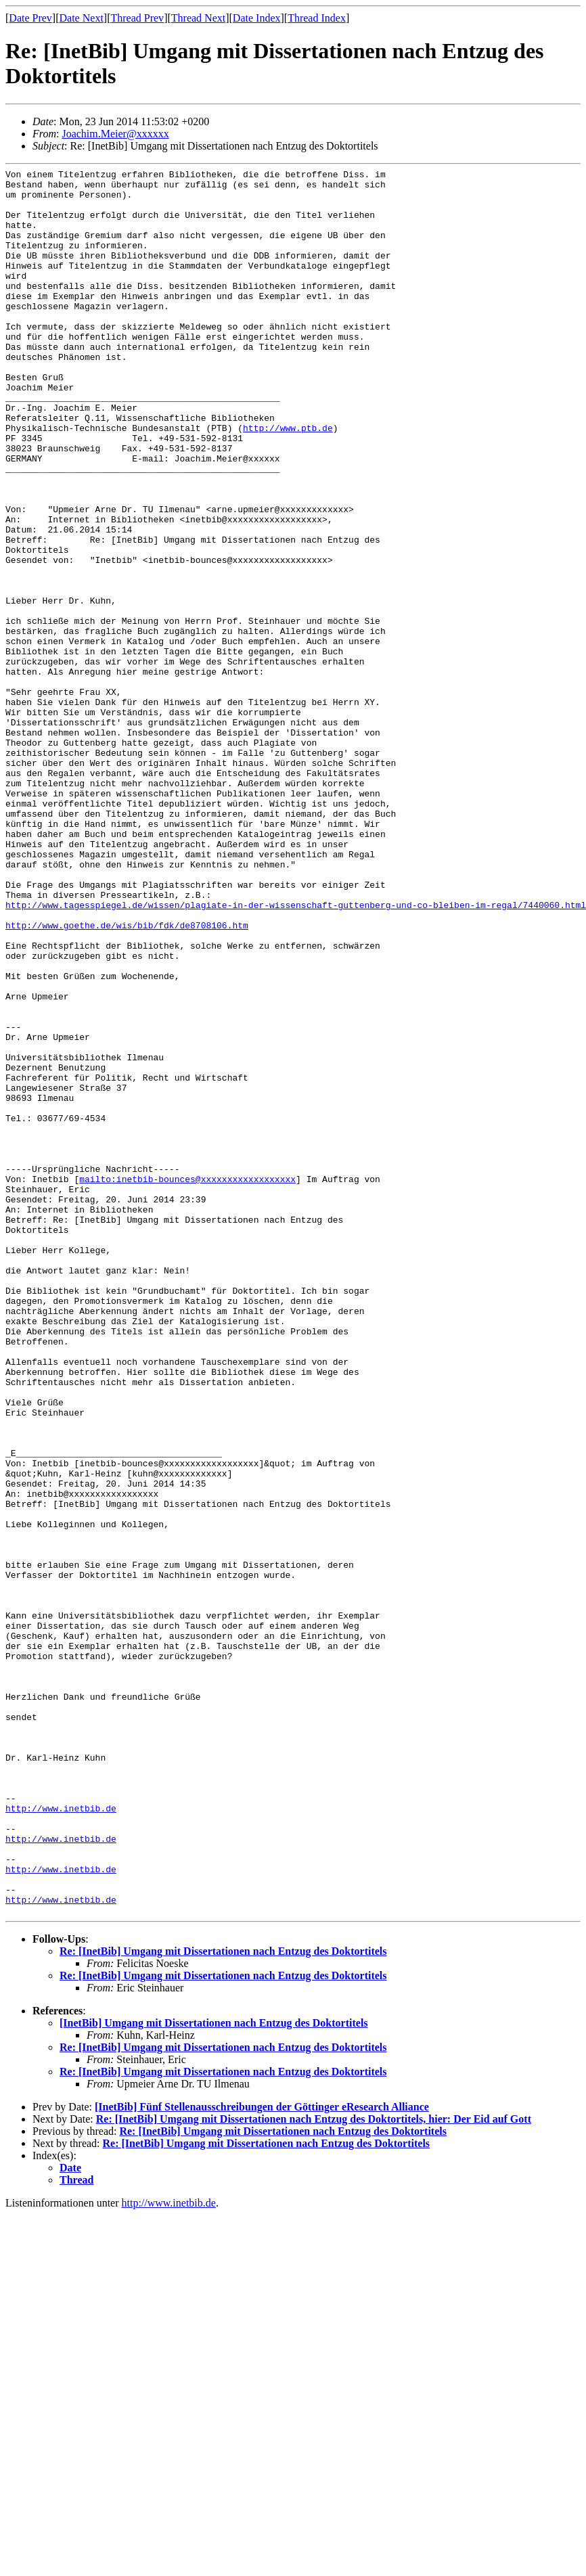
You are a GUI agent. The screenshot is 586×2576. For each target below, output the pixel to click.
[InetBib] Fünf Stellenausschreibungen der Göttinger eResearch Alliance (262, 2456)
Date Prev (30, 18)
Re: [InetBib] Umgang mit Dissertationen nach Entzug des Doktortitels (223, 2300)
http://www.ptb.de (288, 480)
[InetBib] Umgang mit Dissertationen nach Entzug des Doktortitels (214, 2372)
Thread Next (198, 18)
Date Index (257, 18)
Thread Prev (137, 18)
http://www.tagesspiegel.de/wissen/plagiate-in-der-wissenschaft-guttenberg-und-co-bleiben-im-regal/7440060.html (295, 1053)
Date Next (82, 18)
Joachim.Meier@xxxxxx (115, 133)
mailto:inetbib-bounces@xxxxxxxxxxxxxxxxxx (187, 1382)
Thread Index (317, 18)
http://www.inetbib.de (60, 2137)
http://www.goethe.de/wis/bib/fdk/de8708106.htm (126, 1077)
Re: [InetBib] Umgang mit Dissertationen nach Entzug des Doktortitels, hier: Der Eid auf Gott (313, 2468)
